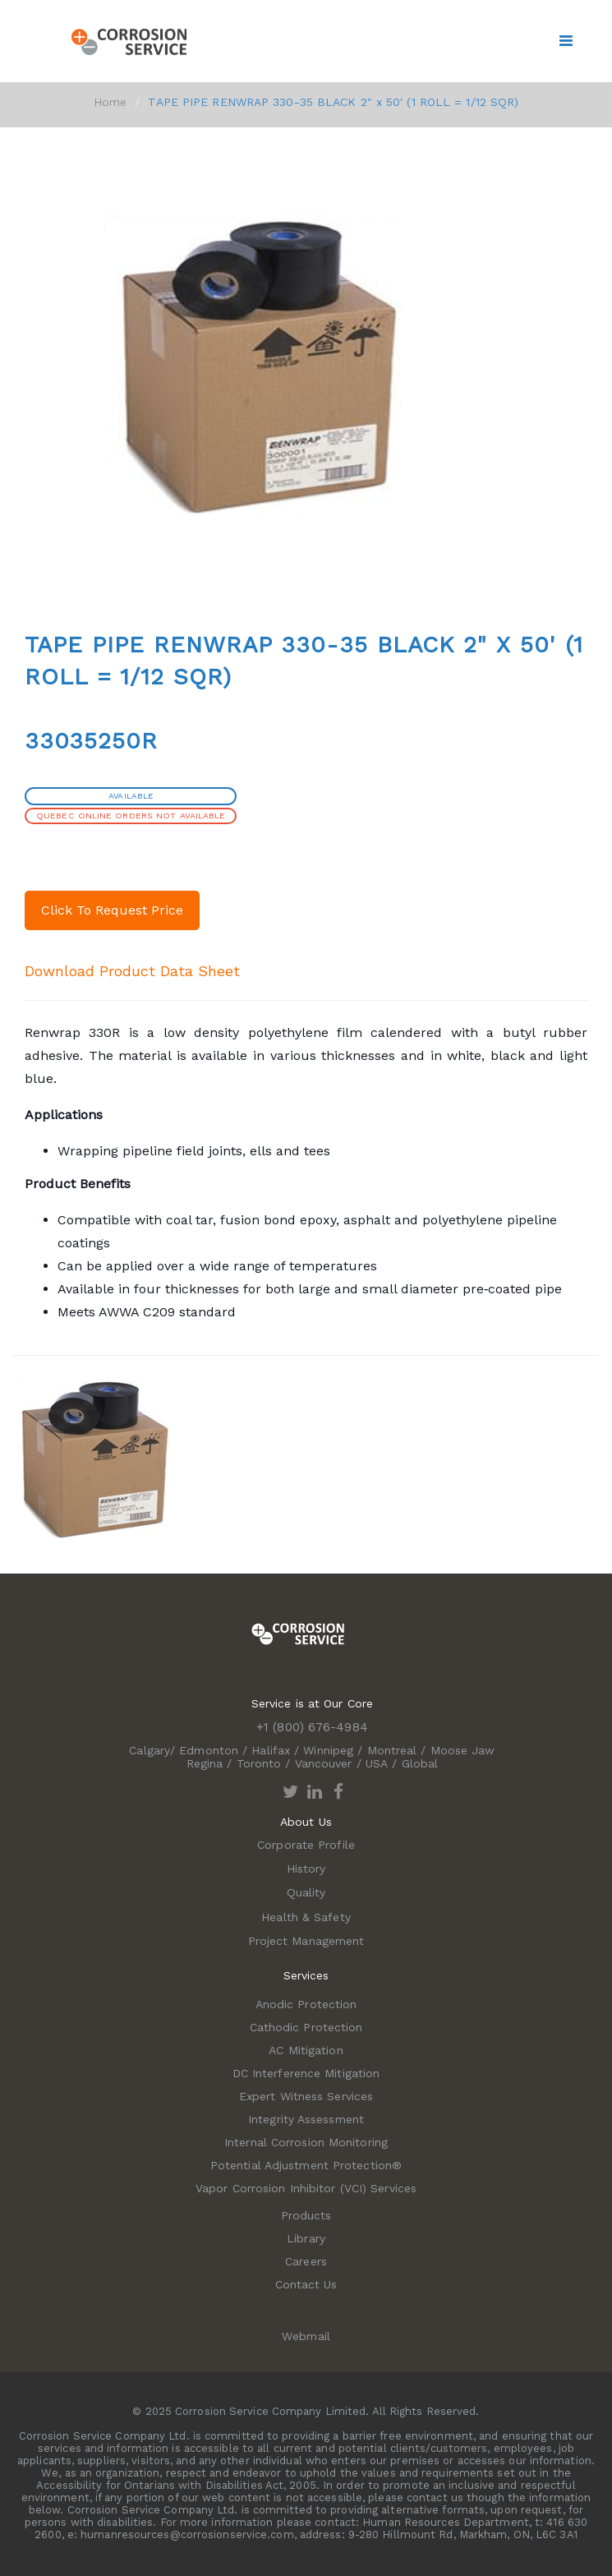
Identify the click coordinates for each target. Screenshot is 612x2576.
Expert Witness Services (306, 2096)
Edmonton (208, 1750)
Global (420, 1763)
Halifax (270, 1750)
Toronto (259, 1763)
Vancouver (323, 1763)
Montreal (392, 1750)
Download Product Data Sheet (132, 970)
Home (110, 101)
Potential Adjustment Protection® (306, 2165)
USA (377, 1763)
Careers (306, 2261)
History (306, 1868)
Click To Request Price (112, 910)
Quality (306, 1892)
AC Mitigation (306, 2050)
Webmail (306, 2336)
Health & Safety (306, 1917)
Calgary (149, 1750)
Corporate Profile (306, 1844)
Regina (204, 1763)
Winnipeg (328, 1750)
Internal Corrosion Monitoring (306, 2142)
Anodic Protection (306, 2004)
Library (306, 2238)
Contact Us (306, 2284)
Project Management (306, 1940)
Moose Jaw (462, 1750)
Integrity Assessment (306, 2119)
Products (306, 2215)
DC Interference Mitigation (306, 2073)
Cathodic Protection (306, 2027)
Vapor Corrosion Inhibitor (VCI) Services (306, 2188)
